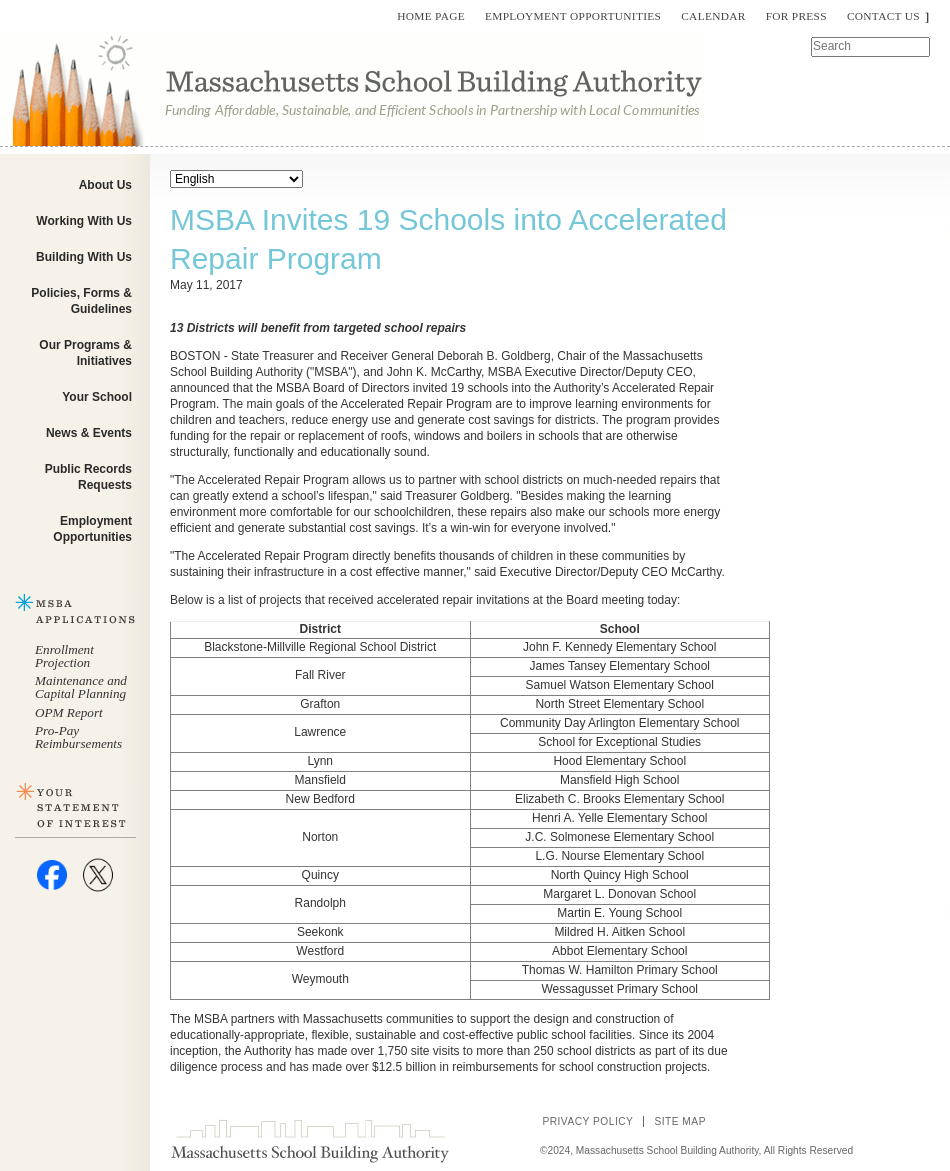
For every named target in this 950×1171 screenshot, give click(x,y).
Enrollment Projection (64, 656)
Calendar (713, 16)
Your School (97, 397)
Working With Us (84, 221)
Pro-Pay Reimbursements (78, 737)
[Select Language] (236, 179)
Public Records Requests (88, 477)
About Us (105, 185)
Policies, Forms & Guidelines (81, 301)
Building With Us (84, 257)
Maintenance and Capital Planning (81, 687)
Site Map (680, 1121)
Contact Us (883, 16)
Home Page (431, 16)
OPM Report (69, 712)
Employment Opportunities (573, 16)
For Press (796, 16)
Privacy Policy (587, 1121)
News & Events (89, 433)
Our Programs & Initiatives (85, 353)
